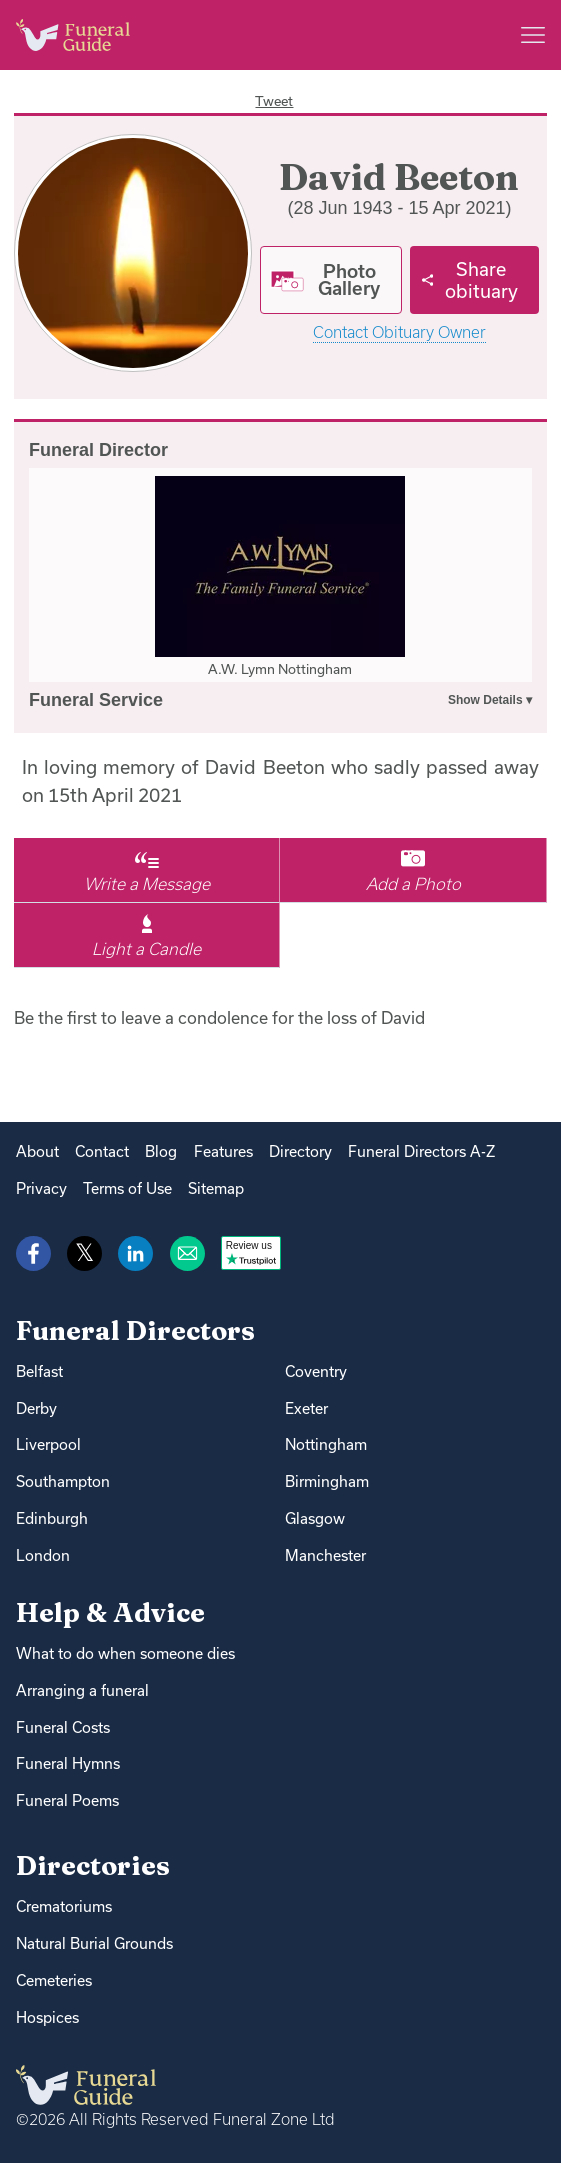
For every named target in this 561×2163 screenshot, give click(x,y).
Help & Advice (110, 1612)
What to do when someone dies (125, 1653)
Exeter (306, 1408)
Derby (36, 1408)
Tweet (274, 101)
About (37, 1151)
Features (223, 1151)
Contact (102, 1151)
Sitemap (216, 1188)
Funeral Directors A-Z (421, 1151)
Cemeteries (54, 1980)
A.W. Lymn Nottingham (280, 669)
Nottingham (326, 1444)
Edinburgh (52, 1518)
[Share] (474, 280)
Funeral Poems (67, 1800)
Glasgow (315, 1518)
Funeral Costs (63, 1727)
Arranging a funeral (82, 1690)
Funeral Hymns (68, 1763)
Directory (300, 1151)
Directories (93, 1865)
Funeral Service (96, 700)
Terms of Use (127, 1188)
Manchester (325, 1555)
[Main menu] (533, 35)
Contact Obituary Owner (399, 332)
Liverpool (48, 1444)
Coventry (316, 1371)
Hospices (47, 2017)
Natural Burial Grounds (94, 1943)
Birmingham (327, 1481)
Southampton (63, 1481)
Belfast (39, 1371)
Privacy (41, 1188)
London (43, 1555)
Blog (161, 1151)
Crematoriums (64, 1906)
